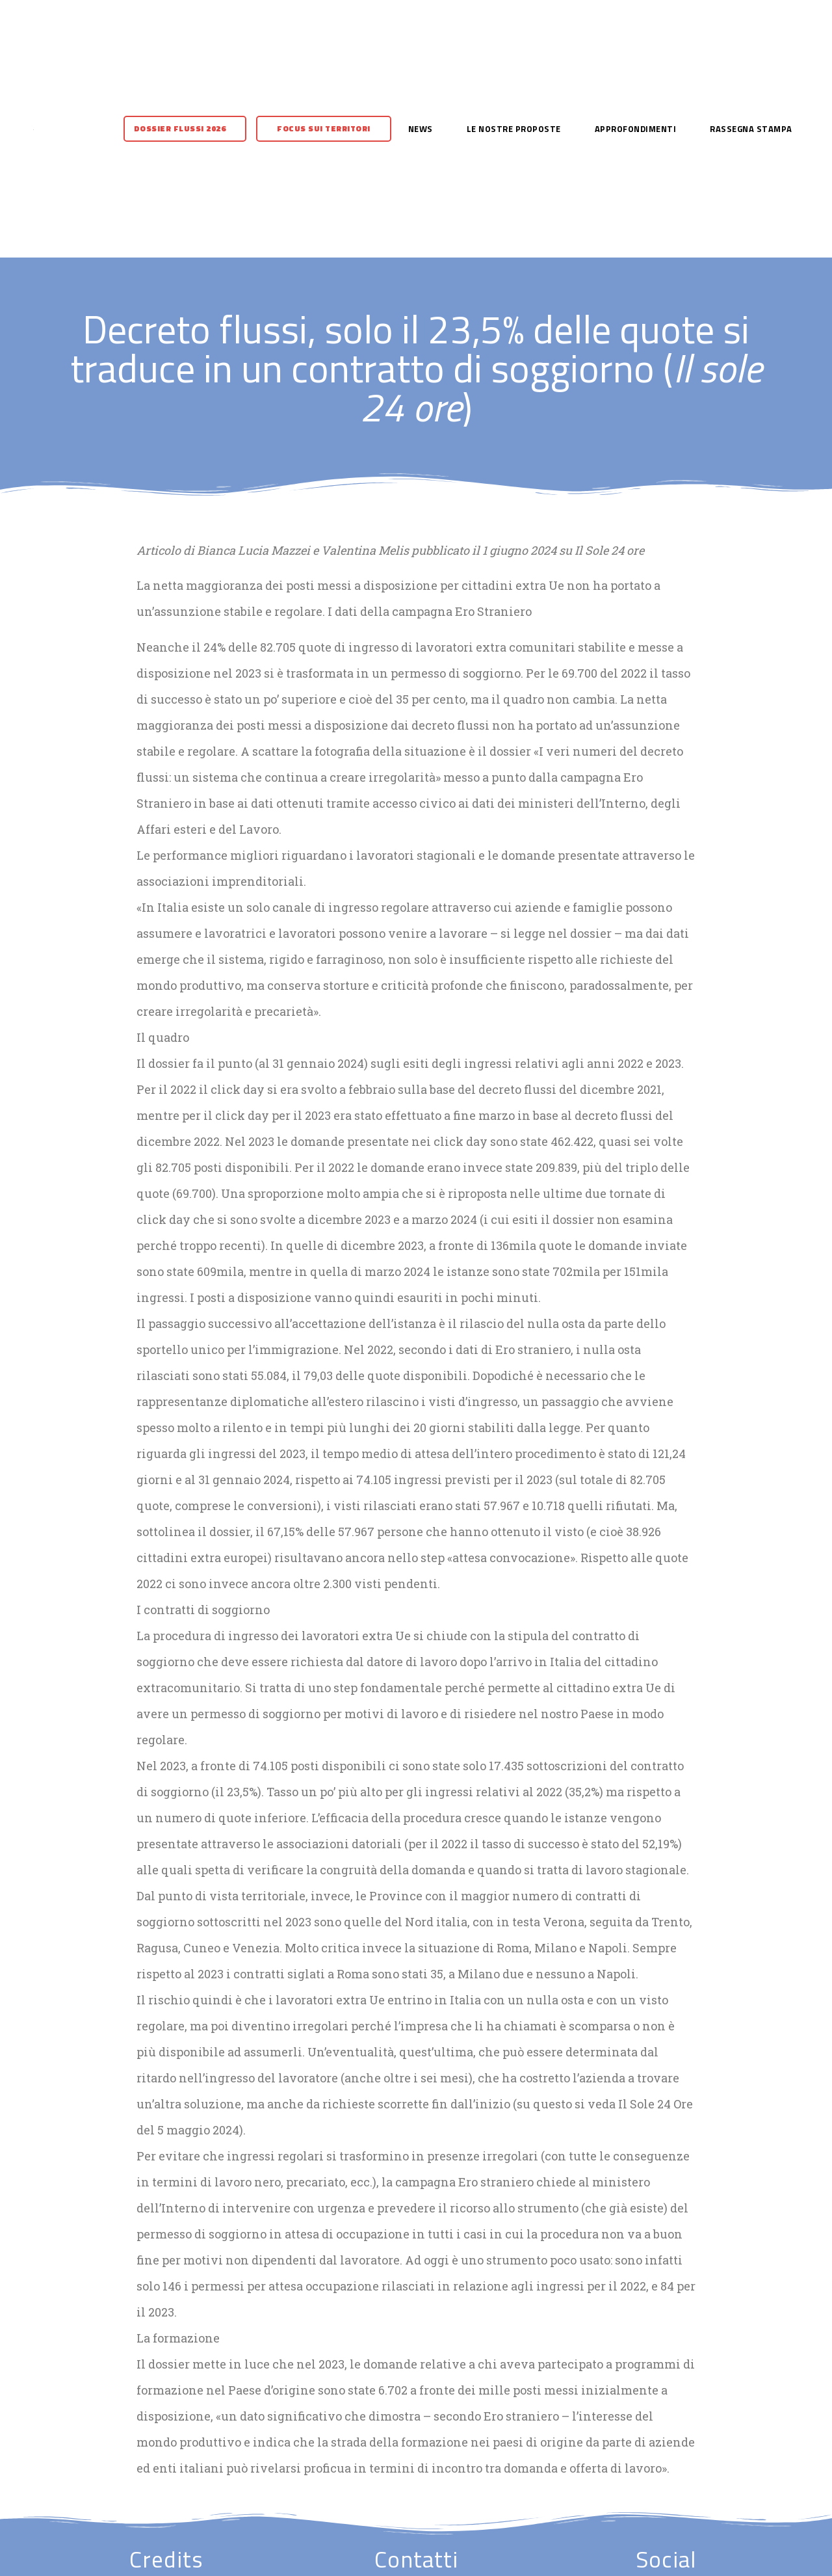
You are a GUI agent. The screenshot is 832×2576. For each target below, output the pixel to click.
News (420, 128)
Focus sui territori (323, 128)
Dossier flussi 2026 (180, 128)
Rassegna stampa (751, 128)
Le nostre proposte (514, 128)
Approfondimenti (636, 128)
